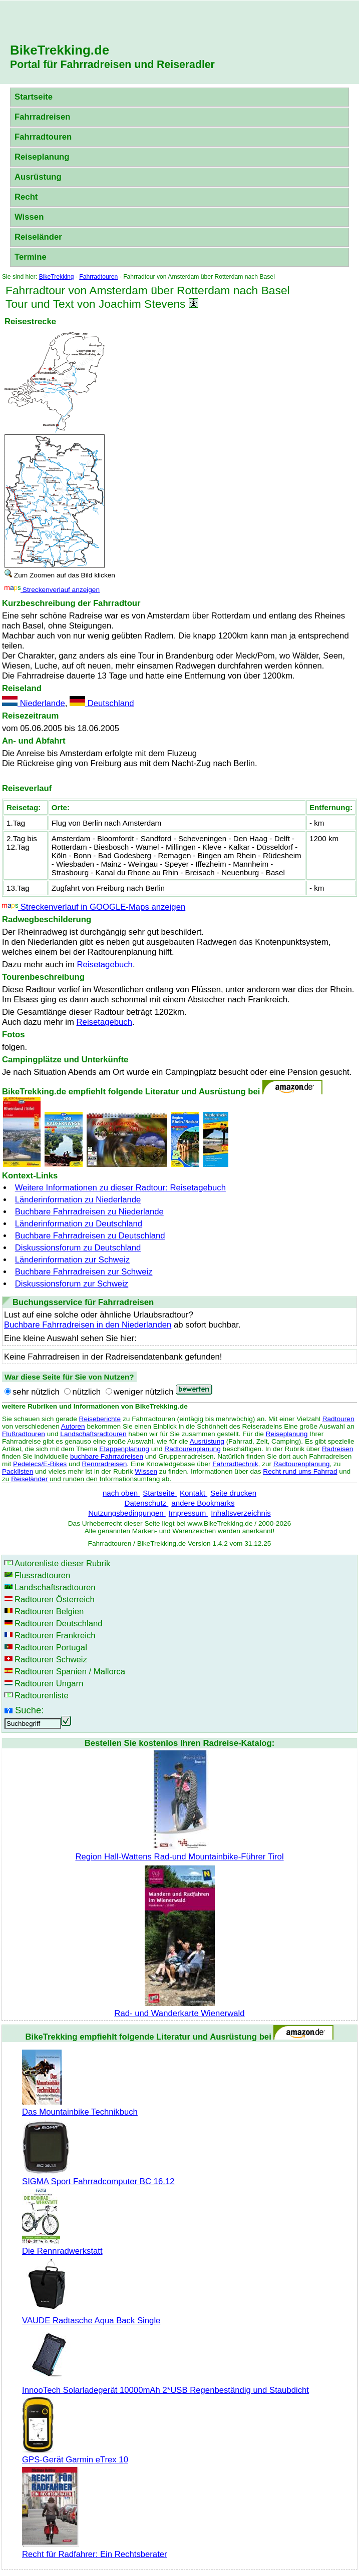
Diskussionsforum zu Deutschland (78, 1247)
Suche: (29, 1710)
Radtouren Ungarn (49, 1683)
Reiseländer (38, 237)
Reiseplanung (42, 157)
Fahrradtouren (43, 137)
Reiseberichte (100, 1419)
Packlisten (17, 1471)
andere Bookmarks (202, 1503)
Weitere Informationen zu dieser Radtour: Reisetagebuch (120, 1187)
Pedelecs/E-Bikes (40, 1464)
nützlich (86, 1392)
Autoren (73, 1426)
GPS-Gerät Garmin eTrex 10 (75, 2454)
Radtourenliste (42, 1695)
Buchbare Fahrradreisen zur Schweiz (84, 1271)
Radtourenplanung (192, 1449)
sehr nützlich (36, 1392)
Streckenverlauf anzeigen (52, 589)
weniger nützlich (144, 1392)
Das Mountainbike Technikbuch (80, 2107)
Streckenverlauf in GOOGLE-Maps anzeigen (93, 907)
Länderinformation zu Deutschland (78, 1223)
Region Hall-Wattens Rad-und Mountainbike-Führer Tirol (179, 1851)
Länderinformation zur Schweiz (72, 1259)
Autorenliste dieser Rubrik (62, 1563)
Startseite (34, 97)
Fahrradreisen (42, 117)
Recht (26, 197)
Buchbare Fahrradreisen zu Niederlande (89, 1211)
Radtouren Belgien (49, 1611)
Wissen (29, 217)
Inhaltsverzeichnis (240, 1513)
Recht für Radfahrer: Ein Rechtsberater (94, 2549)
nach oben (121, 1493)
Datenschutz (147, 1503)
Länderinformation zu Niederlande (78, 1199)
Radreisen (337, 1449)
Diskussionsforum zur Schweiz (72, 1284)
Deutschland (102, 703)
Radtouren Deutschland (59, 1623)
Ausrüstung (38, 177)
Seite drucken (233, 1493)
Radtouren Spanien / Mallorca (70, 1671)
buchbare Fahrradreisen (106, 1456)
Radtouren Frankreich (55, 1635)
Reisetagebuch (104, 964)
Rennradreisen (104, 1464)
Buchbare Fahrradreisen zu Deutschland (90, 1235)
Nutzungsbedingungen (127, 1513)
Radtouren (338, 1419)
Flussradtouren (42, 1575)
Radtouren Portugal (51, 1647)
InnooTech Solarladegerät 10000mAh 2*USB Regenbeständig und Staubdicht (165, 2385)
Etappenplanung (124, 1449)
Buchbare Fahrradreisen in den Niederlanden (87, 1325)
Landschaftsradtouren (93, 1434)
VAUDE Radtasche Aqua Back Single (91, 2315)
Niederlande (33, 703)
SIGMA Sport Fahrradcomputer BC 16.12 (98, 2176)
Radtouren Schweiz (51, 1659)
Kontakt (193, 1493)
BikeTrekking (56, 276)
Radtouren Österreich (55, 1599)
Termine (31, 257)
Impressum (188, 1513)
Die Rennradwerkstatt (62, 2246)
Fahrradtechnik (235, 1464)
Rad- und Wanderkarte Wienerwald (179, 2008)
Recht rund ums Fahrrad (300, 1471)
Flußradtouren (23, 1434)
